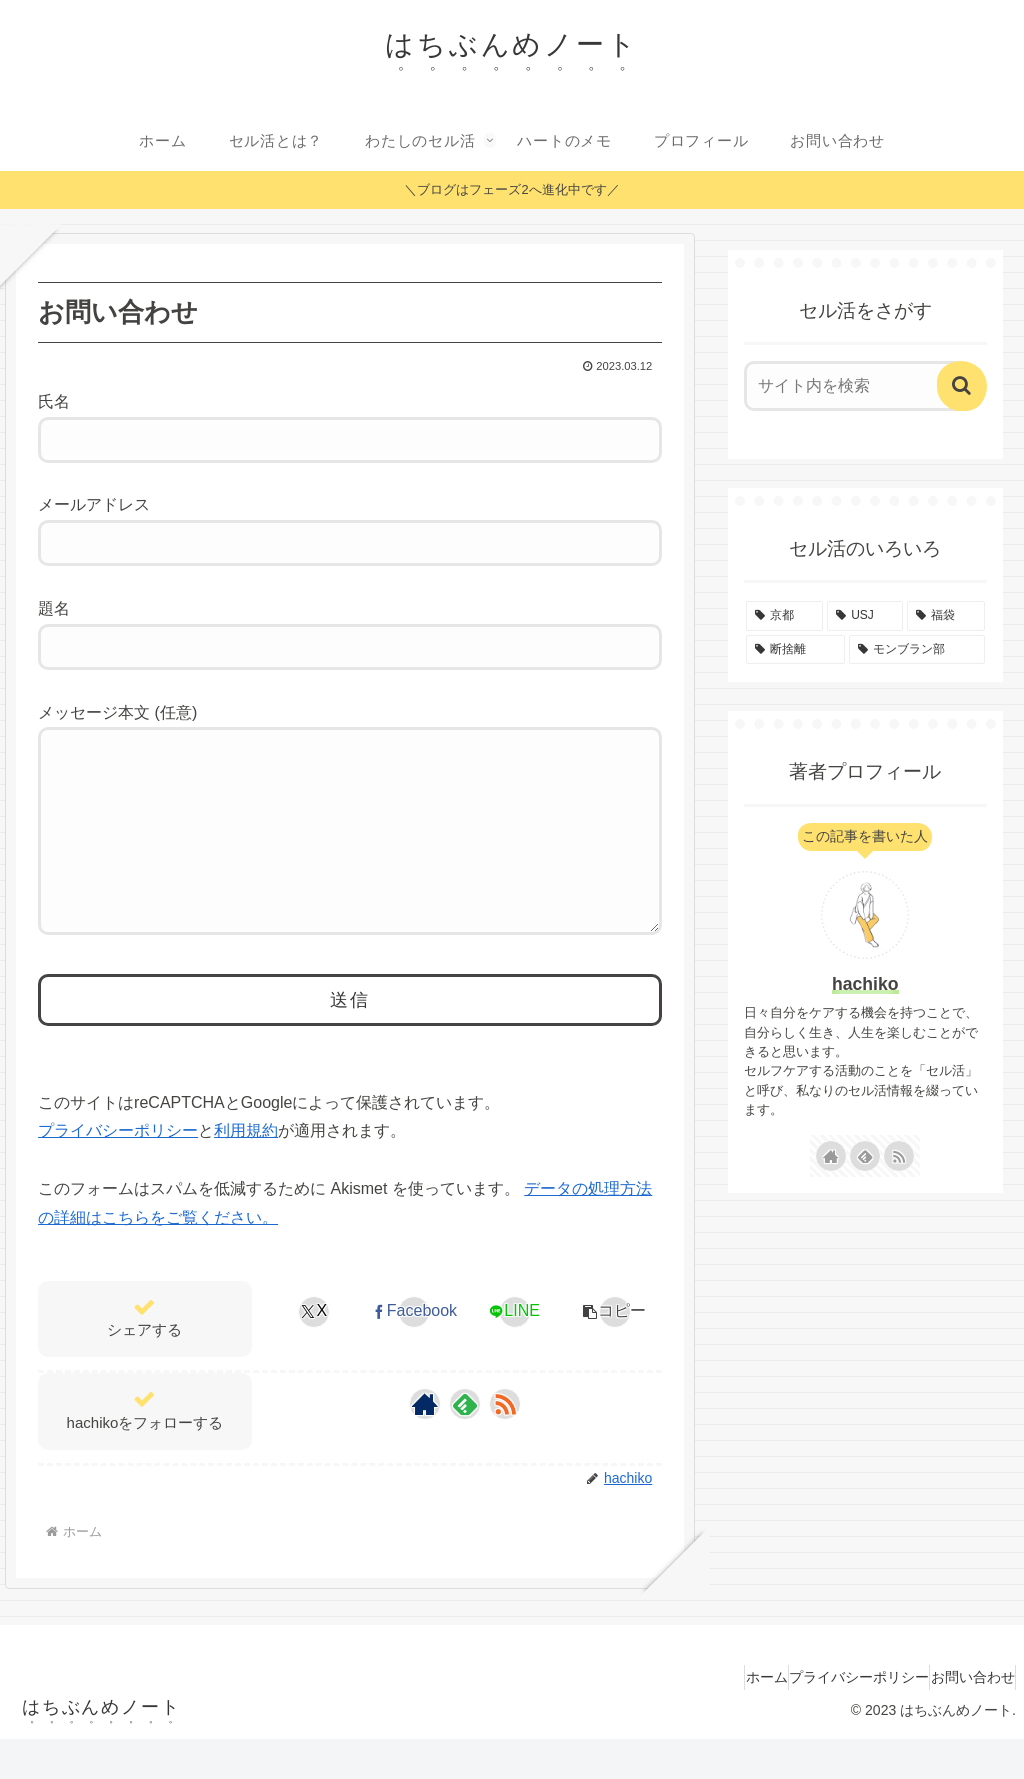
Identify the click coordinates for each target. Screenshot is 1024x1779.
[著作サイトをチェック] (425, 1444)
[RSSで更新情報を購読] (505, 1444)
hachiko (865, 984)
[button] (614, 1352)
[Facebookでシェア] (414, 1352)
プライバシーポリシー (118, 1170)
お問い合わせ (963, 1717)
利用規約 (246, 1170)
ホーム (718, 1717)
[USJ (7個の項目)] (865, 616)
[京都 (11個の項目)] (784, 616)
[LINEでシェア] (514, 1352)
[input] (855, 386)
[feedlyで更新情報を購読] (465, 1444)
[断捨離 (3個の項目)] (795, 650)
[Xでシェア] (314, 1352)
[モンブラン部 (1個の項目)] (916, 650)
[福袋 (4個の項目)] (945, 616)
